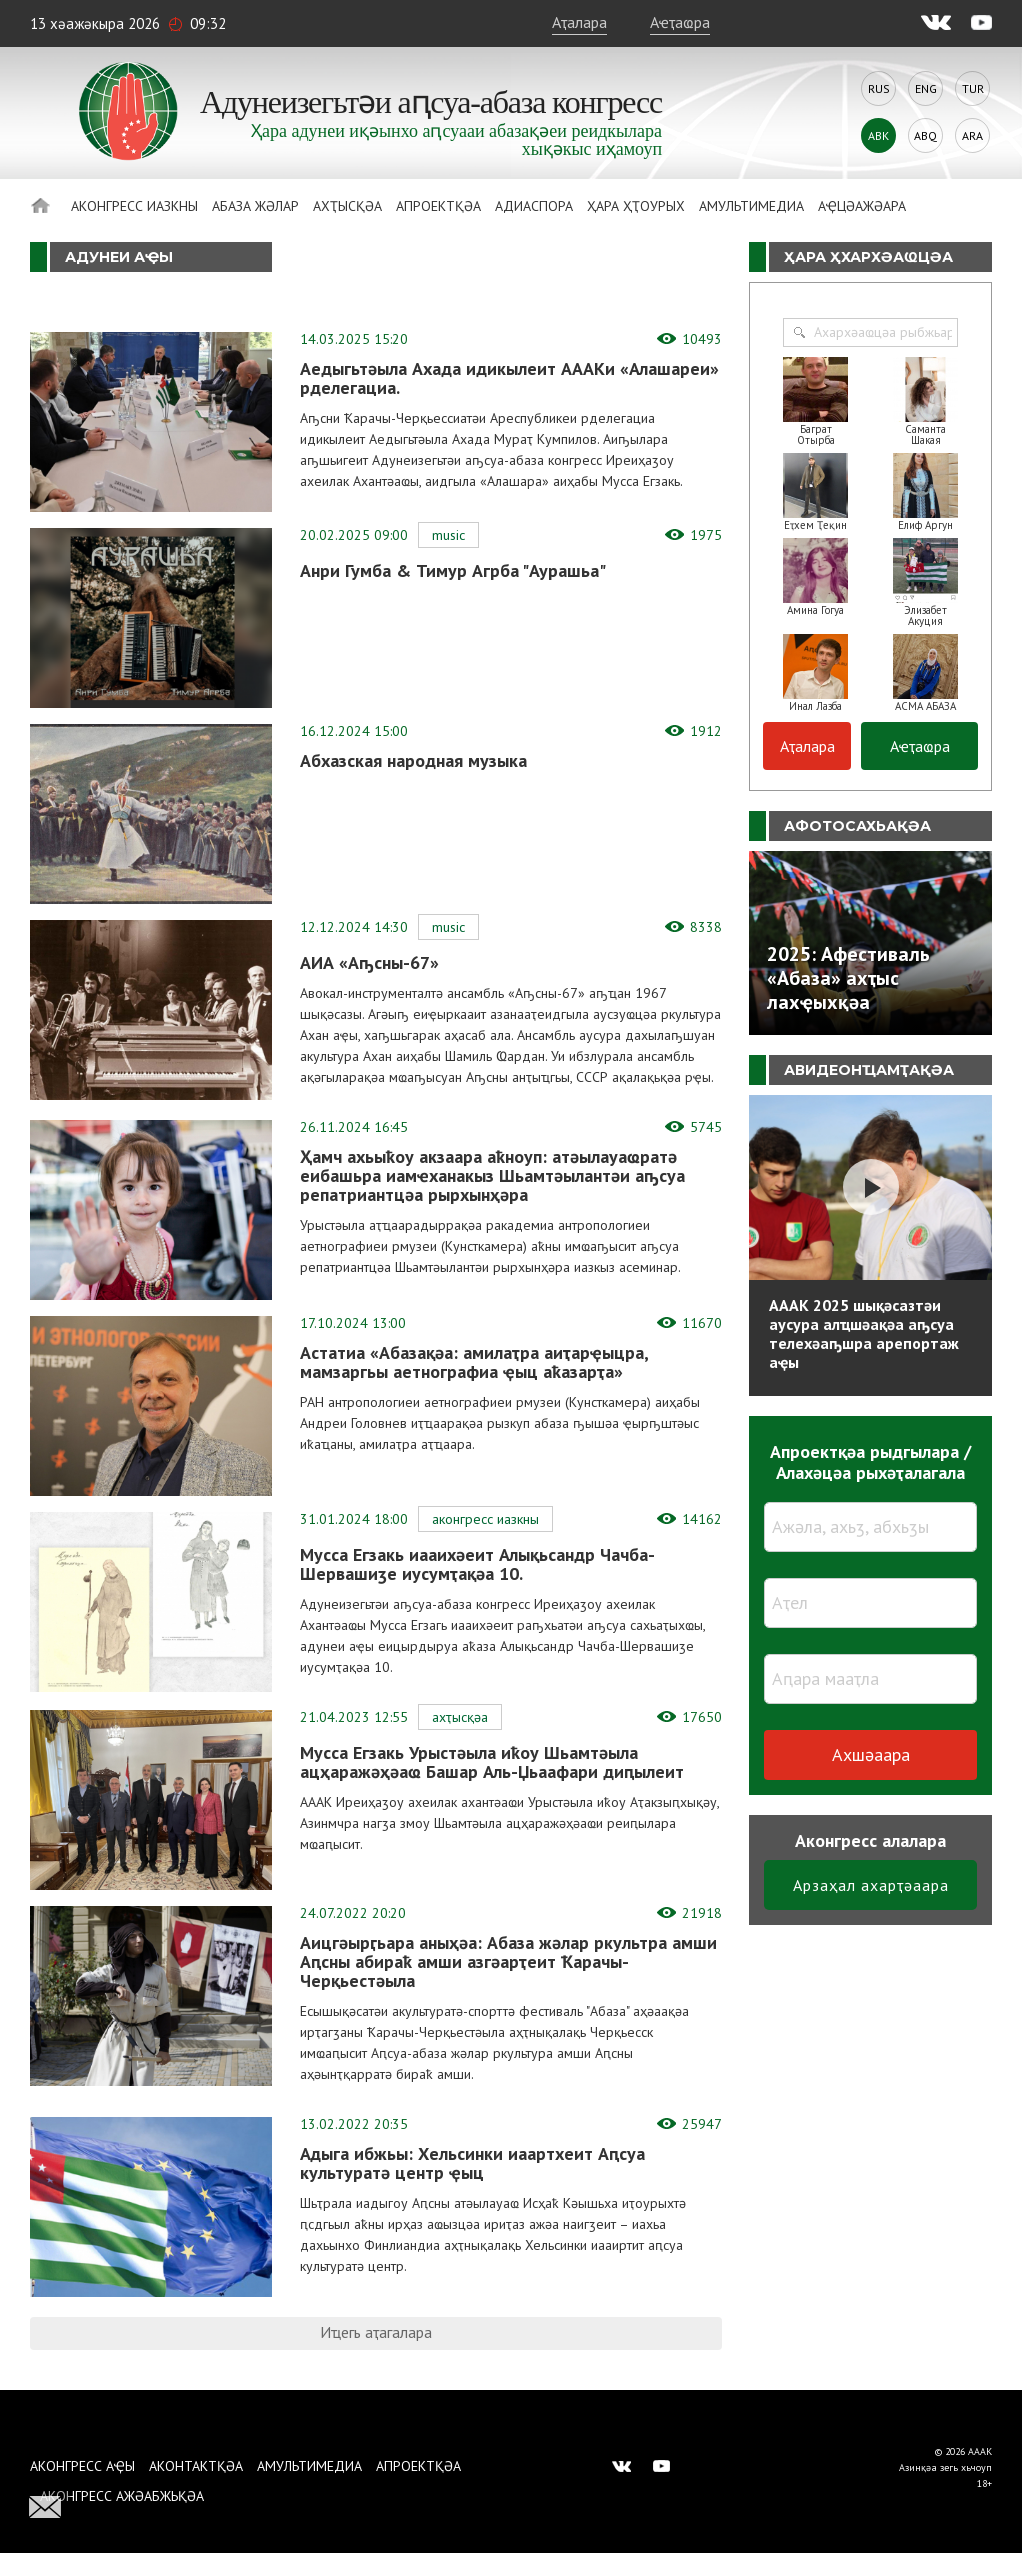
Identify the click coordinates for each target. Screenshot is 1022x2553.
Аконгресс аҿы (82, 2466)
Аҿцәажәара (862, 206)
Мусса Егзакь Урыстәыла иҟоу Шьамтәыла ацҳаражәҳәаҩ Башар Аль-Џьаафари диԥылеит (492, 1762)
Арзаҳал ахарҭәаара (871, 1885)
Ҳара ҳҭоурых (636, 206)
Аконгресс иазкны (134, 206)
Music (448, 535)
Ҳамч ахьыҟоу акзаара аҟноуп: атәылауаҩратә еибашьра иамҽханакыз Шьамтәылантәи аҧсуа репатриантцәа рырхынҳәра (492, 1175)
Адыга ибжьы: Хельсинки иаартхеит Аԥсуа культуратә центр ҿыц (472, 2163)
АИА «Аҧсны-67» (369, 962)
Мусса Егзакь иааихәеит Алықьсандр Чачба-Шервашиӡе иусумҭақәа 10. (477, 1564)
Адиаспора (534, 206)
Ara (972, 135)
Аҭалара (579, 22)
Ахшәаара (871, 1754)
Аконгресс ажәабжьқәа (122, 2496)
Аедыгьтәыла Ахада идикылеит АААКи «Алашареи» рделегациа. (509, 378)
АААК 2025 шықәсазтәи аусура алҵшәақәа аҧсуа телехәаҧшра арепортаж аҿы (864, 1333)
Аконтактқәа (196, 2466)
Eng (926, 88)
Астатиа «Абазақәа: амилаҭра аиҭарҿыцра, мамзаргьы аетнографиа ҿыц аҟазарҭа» (474, 1362)
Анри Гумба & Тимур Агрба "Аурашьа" (453, 570)
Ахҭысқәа (347, 206)
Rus (879, 88)
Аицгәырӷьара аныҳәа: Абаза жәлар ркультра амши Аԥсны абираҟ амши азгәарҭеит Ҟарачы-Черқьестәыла (508, 1961)
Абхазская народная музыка (413, 760)
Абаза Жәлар (255, 206)
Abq (925, 135)
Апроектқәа (438, 206)
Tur (973, 88)
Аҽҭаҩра (680, 22)
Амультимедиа (751, 206)
